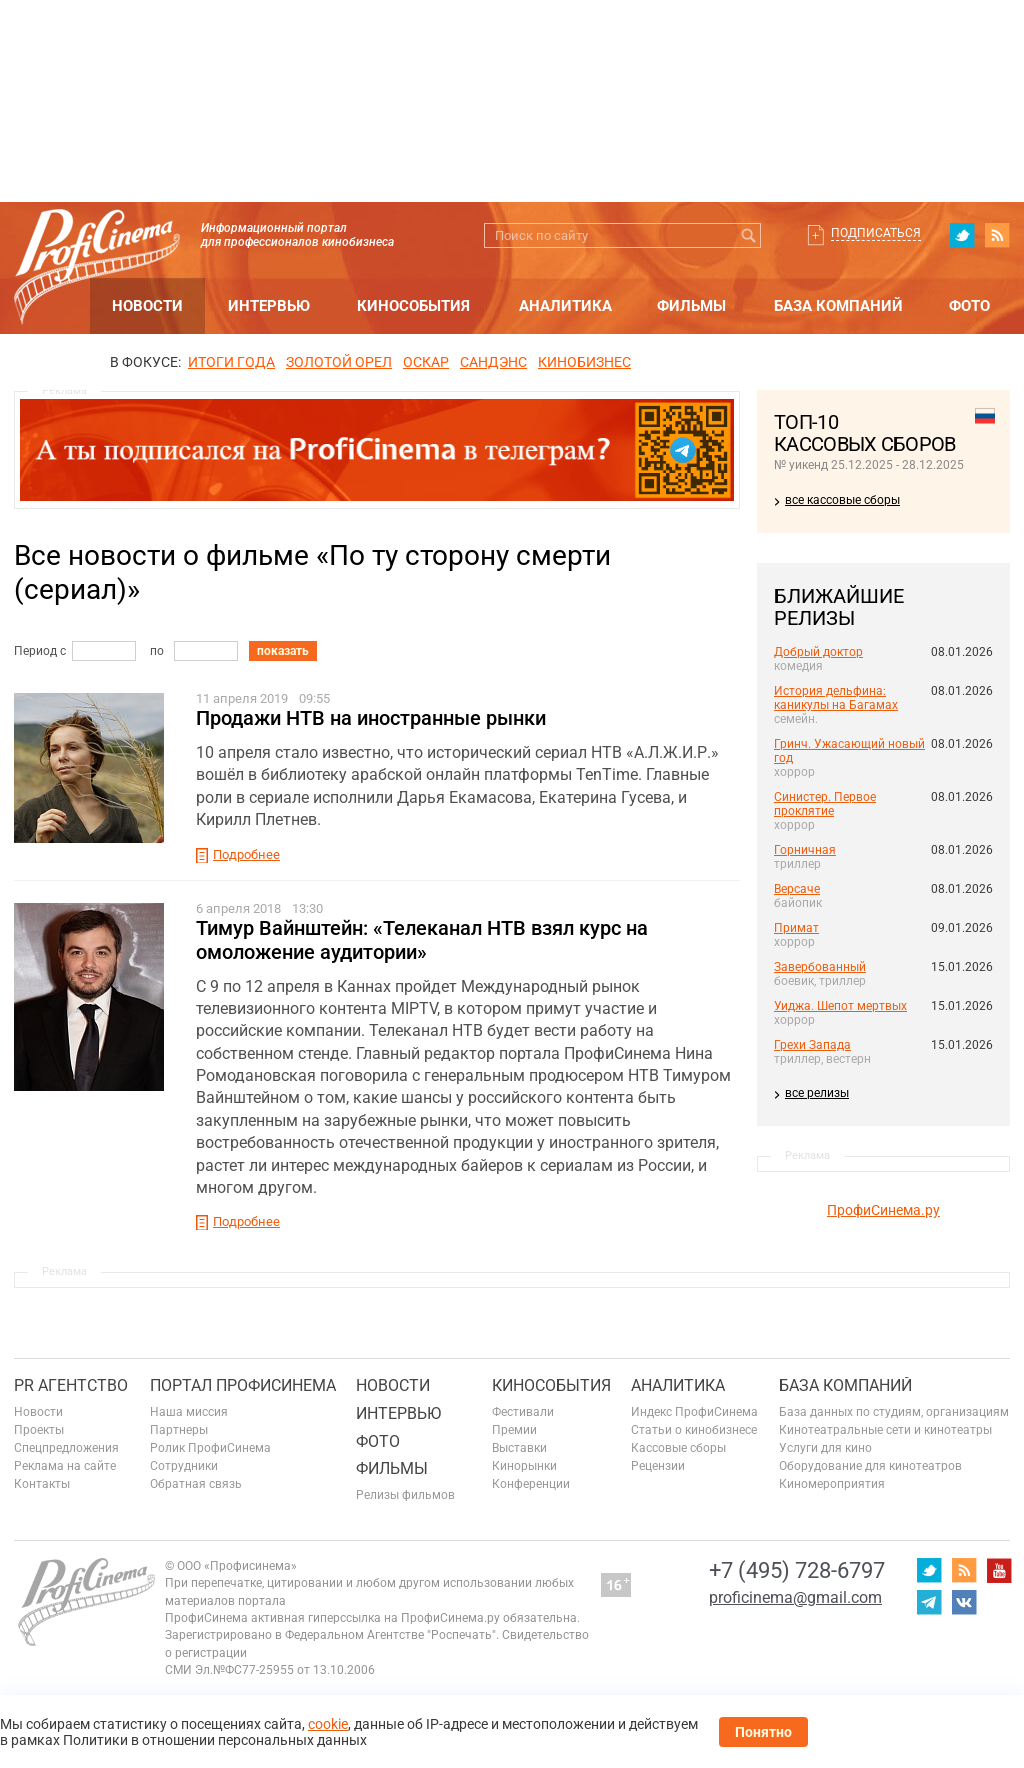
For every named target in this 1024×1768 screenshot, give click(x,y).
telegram (929, 1602)
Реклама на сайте (65, 1466)
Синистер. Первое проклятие (825, 804)
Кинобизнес (584, 362)
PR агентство (71, 1385)
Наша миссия (189, 1412)
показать (283, 651)
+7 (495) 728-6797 (797, 1570)
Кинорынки (524, 1466)
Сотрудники (184, 1466)
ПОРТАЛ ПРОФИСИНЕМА (243, 1385)
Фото (969, 306)
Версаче (797, 889)
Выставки (519, 1448)
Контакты (42, 1484)
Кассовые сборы (678, 1448)
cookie (328, 1724)
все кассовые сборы (842, 500)
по (157, 651)
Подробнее (246, 854)
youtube (999, 1570)
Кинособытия (413, 306)
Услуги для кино (825, 1448)
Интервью (269, 306)
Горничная (805, 850)
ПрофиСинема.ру (883, 1210)
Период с (40, 651)
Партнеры (179, 1430)
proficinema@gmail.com (795, 1597)
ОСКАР (426, 362)
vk (964, 1602)
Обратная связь (196, 1484)
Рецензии (658, 1466)
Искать (748, 235)
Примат (796, 928)
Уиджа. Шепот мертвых (840, 1006)
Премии (514, 1430)
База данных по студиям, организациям (894, 1412)
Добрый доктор (818, 652)
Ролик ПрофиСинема (210, 1448)
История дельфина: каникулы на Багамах (836, 698)
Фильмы (691, 306)
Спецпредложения (66, 1448)
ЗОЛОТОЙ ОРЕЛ (339, 362)
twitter (962, 235)
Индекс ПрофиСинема (694, 1412)
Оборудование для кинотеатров (870, 1466)
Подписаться (876, 233)
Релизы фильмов (405, 1495)
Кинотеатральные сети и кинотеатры (885, 1430)
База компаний (838, 306)
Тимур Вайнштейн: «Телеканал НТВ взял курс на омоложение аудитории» (422, 940)
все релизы (817, 1093)
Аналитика (565, 306)
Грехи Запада (812, 1045)
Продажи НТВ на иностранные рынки (371, 718)
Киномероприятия (832, 1484)
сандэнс (493, 362)
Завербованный (820, 967)
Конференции (531, 1484)
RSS (997, 235)
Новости (147, 306)
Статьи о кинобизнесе (694, 1430)
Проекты (39, 1430)
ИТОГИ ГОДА (231, 362)
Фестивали (523, 1412)
